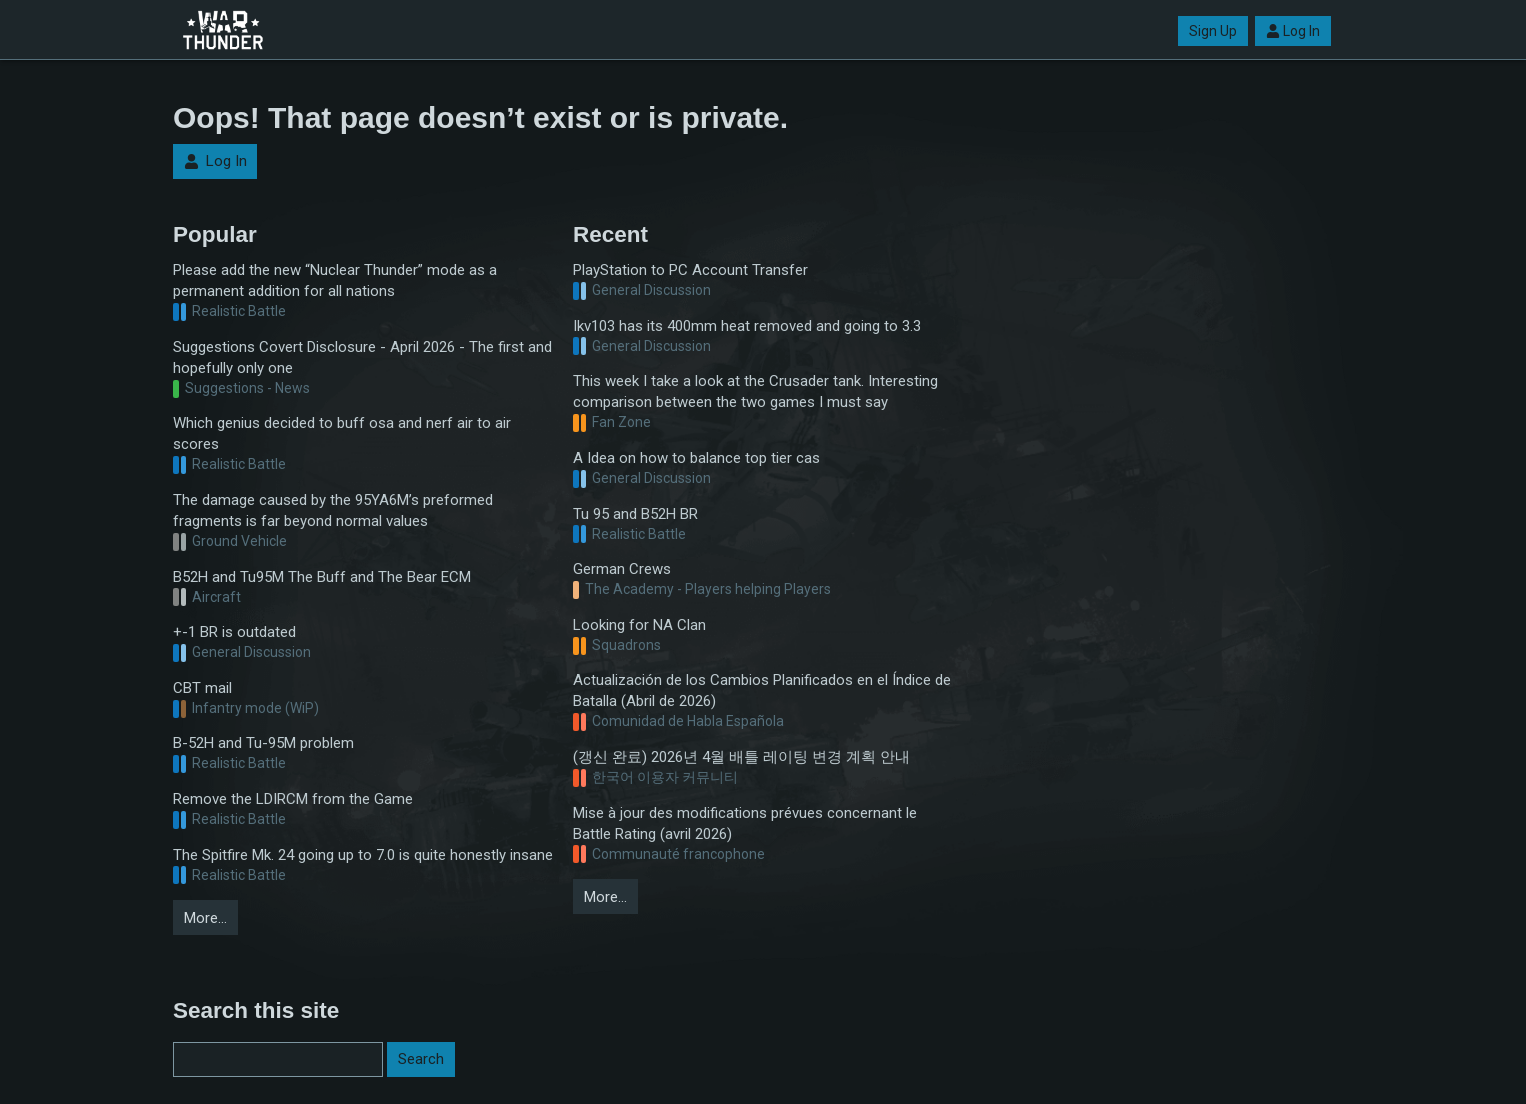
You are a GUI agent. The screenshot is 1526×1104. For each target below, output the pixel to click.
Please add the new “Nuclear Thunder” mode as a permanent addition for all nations (335, 280)
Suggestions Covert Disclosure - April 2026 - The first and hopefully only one (362, 357)
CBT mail (202, 688)
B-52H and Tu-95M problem (263, 743)
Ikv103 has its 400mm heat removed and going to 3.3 (747, 326)
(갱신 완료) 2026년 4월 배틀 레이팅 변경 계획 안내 (741, 757)
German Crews (622, 569)
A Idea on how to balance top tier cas (696, 458)
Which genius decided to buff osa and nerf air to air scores (342, 433)
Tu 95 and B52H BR (635, 514)
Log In (1293, 31)
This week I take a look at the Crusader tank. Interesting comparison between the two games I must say (755, 391)
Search (421, 1059)
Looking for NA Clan (639, 625)
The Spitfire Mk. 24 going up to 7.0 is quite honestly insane (363, 855)
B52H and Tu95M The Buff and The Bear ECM (322, 577)
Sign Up (1213, 31)
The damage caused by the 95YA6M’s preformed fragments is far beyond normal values (333, 510)
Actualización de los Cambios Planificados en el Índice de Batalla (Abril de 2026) (762, 690)
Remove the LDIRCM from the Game (293, 799)
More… (205, 918)
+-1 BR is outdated (234, 632)
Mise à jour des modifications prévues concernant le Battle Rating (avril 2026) (745, 823)
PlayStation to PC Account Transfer (690, 270)
